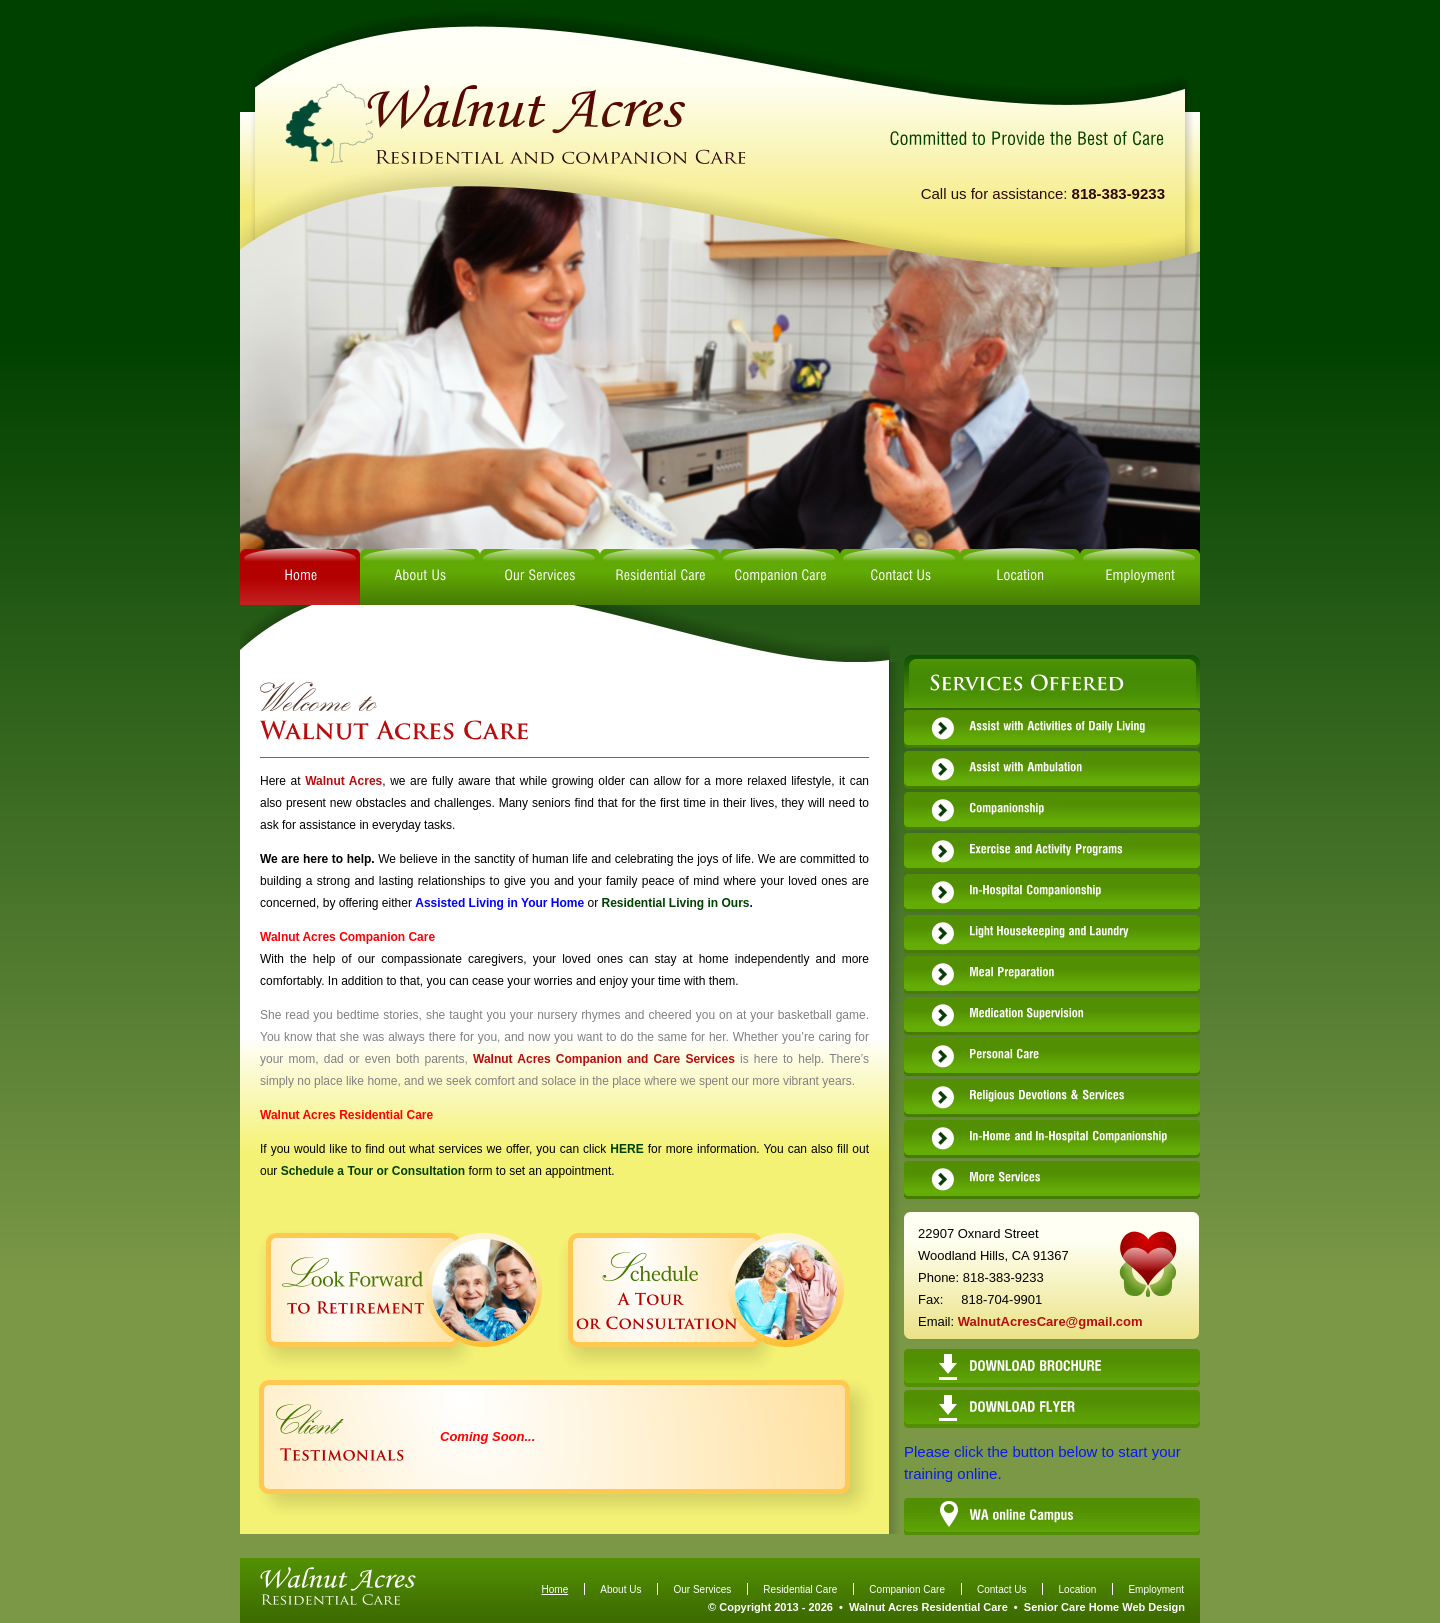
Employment (1156, 1589)
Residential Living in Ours (675, 903)
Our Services (702, 1589)
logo (512, 123)
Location (1078, 1589)
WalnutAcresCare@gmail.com (1050, 1321)
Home (555, 1589)
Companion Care (907, 1589)
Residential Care (800, 1589)
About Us (620, 1589)
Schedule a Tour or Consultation (373, 1171)
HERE (626, 1149)
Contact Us (1001, 1589)
